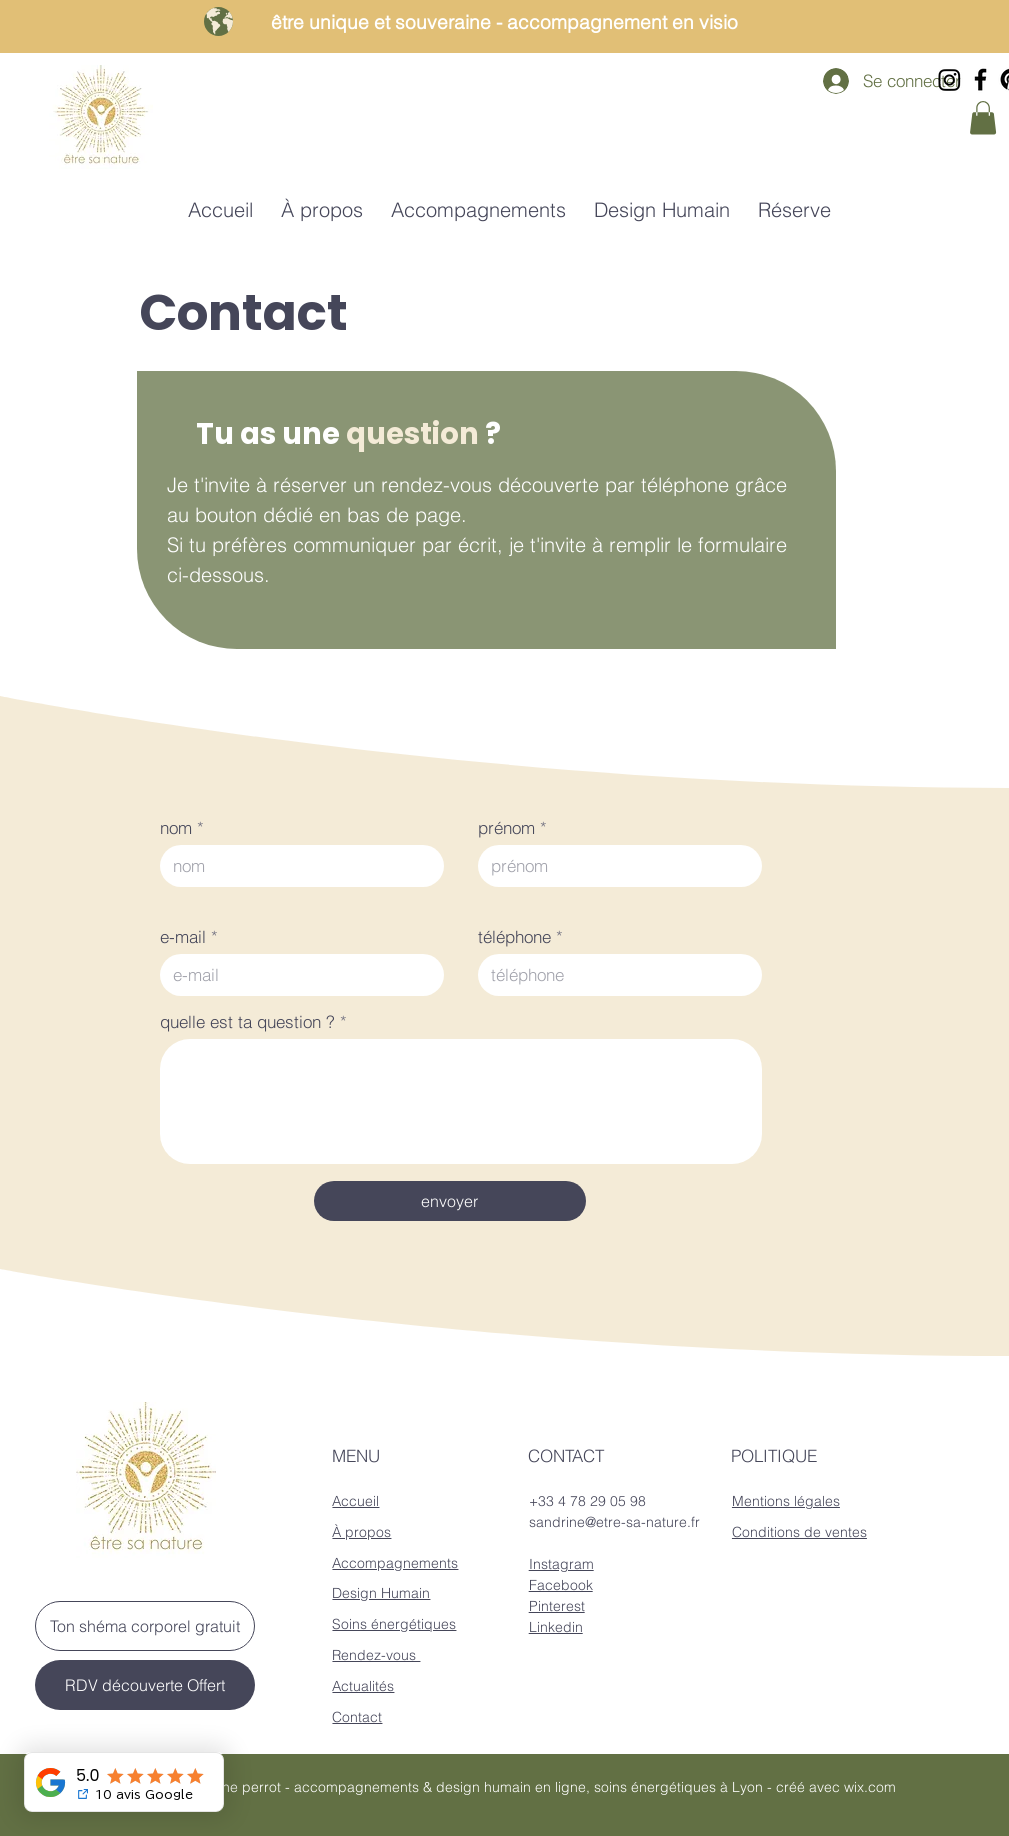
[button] (983, 117)
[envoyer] (450, 1201)
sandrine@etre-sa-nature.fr (614, 1522)
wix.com (870, 1787)
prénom (506, 827)
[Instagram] (949, 79)
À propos (361, 1532)
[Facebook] (980, 79)
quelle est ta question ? (247, 1021)
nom (176, 827)
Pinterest (557, 1606)
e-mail (183, 936)
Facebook (561, 1585)
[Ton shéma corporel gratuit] (145, 1626)
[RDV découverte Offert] (145, 1685)
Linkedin (556, 1627)
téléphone (514, 936)
